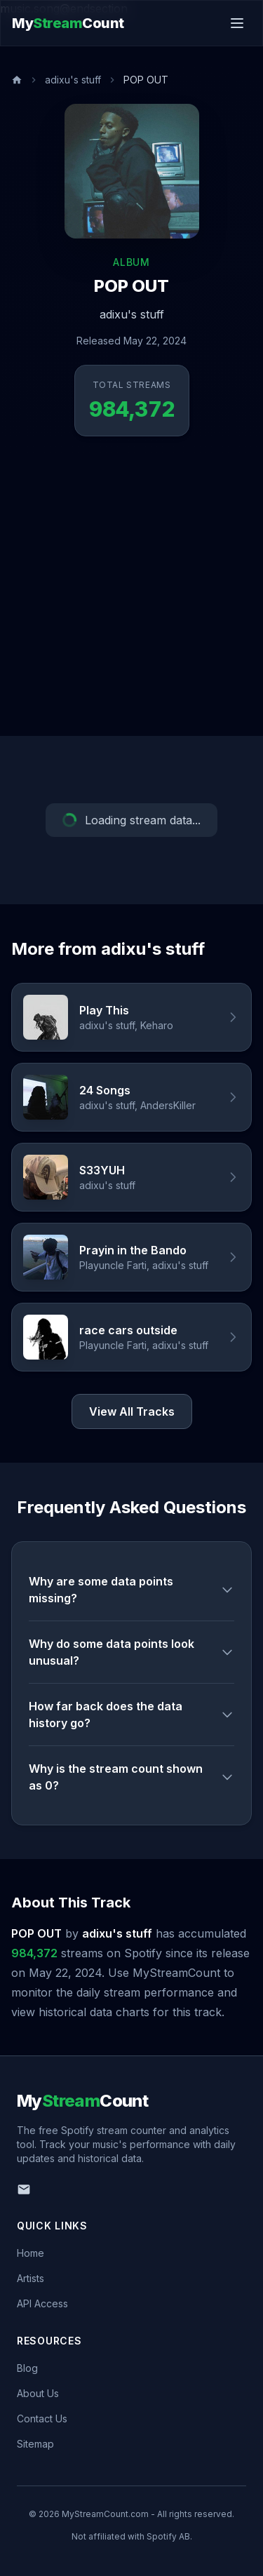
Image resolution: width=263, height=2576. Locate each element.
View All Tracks (132, 1411)
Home (30, 2253)
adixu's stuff (73, 80)
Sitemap (35, 2444)
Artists (30, 2278)
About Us (38, 2393)
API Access (42, 2303)
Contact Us (42, 2418)
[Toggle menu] (237, 23)
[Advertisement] (131, 597)
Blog (27, 2368)
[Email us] (24, 2189)
